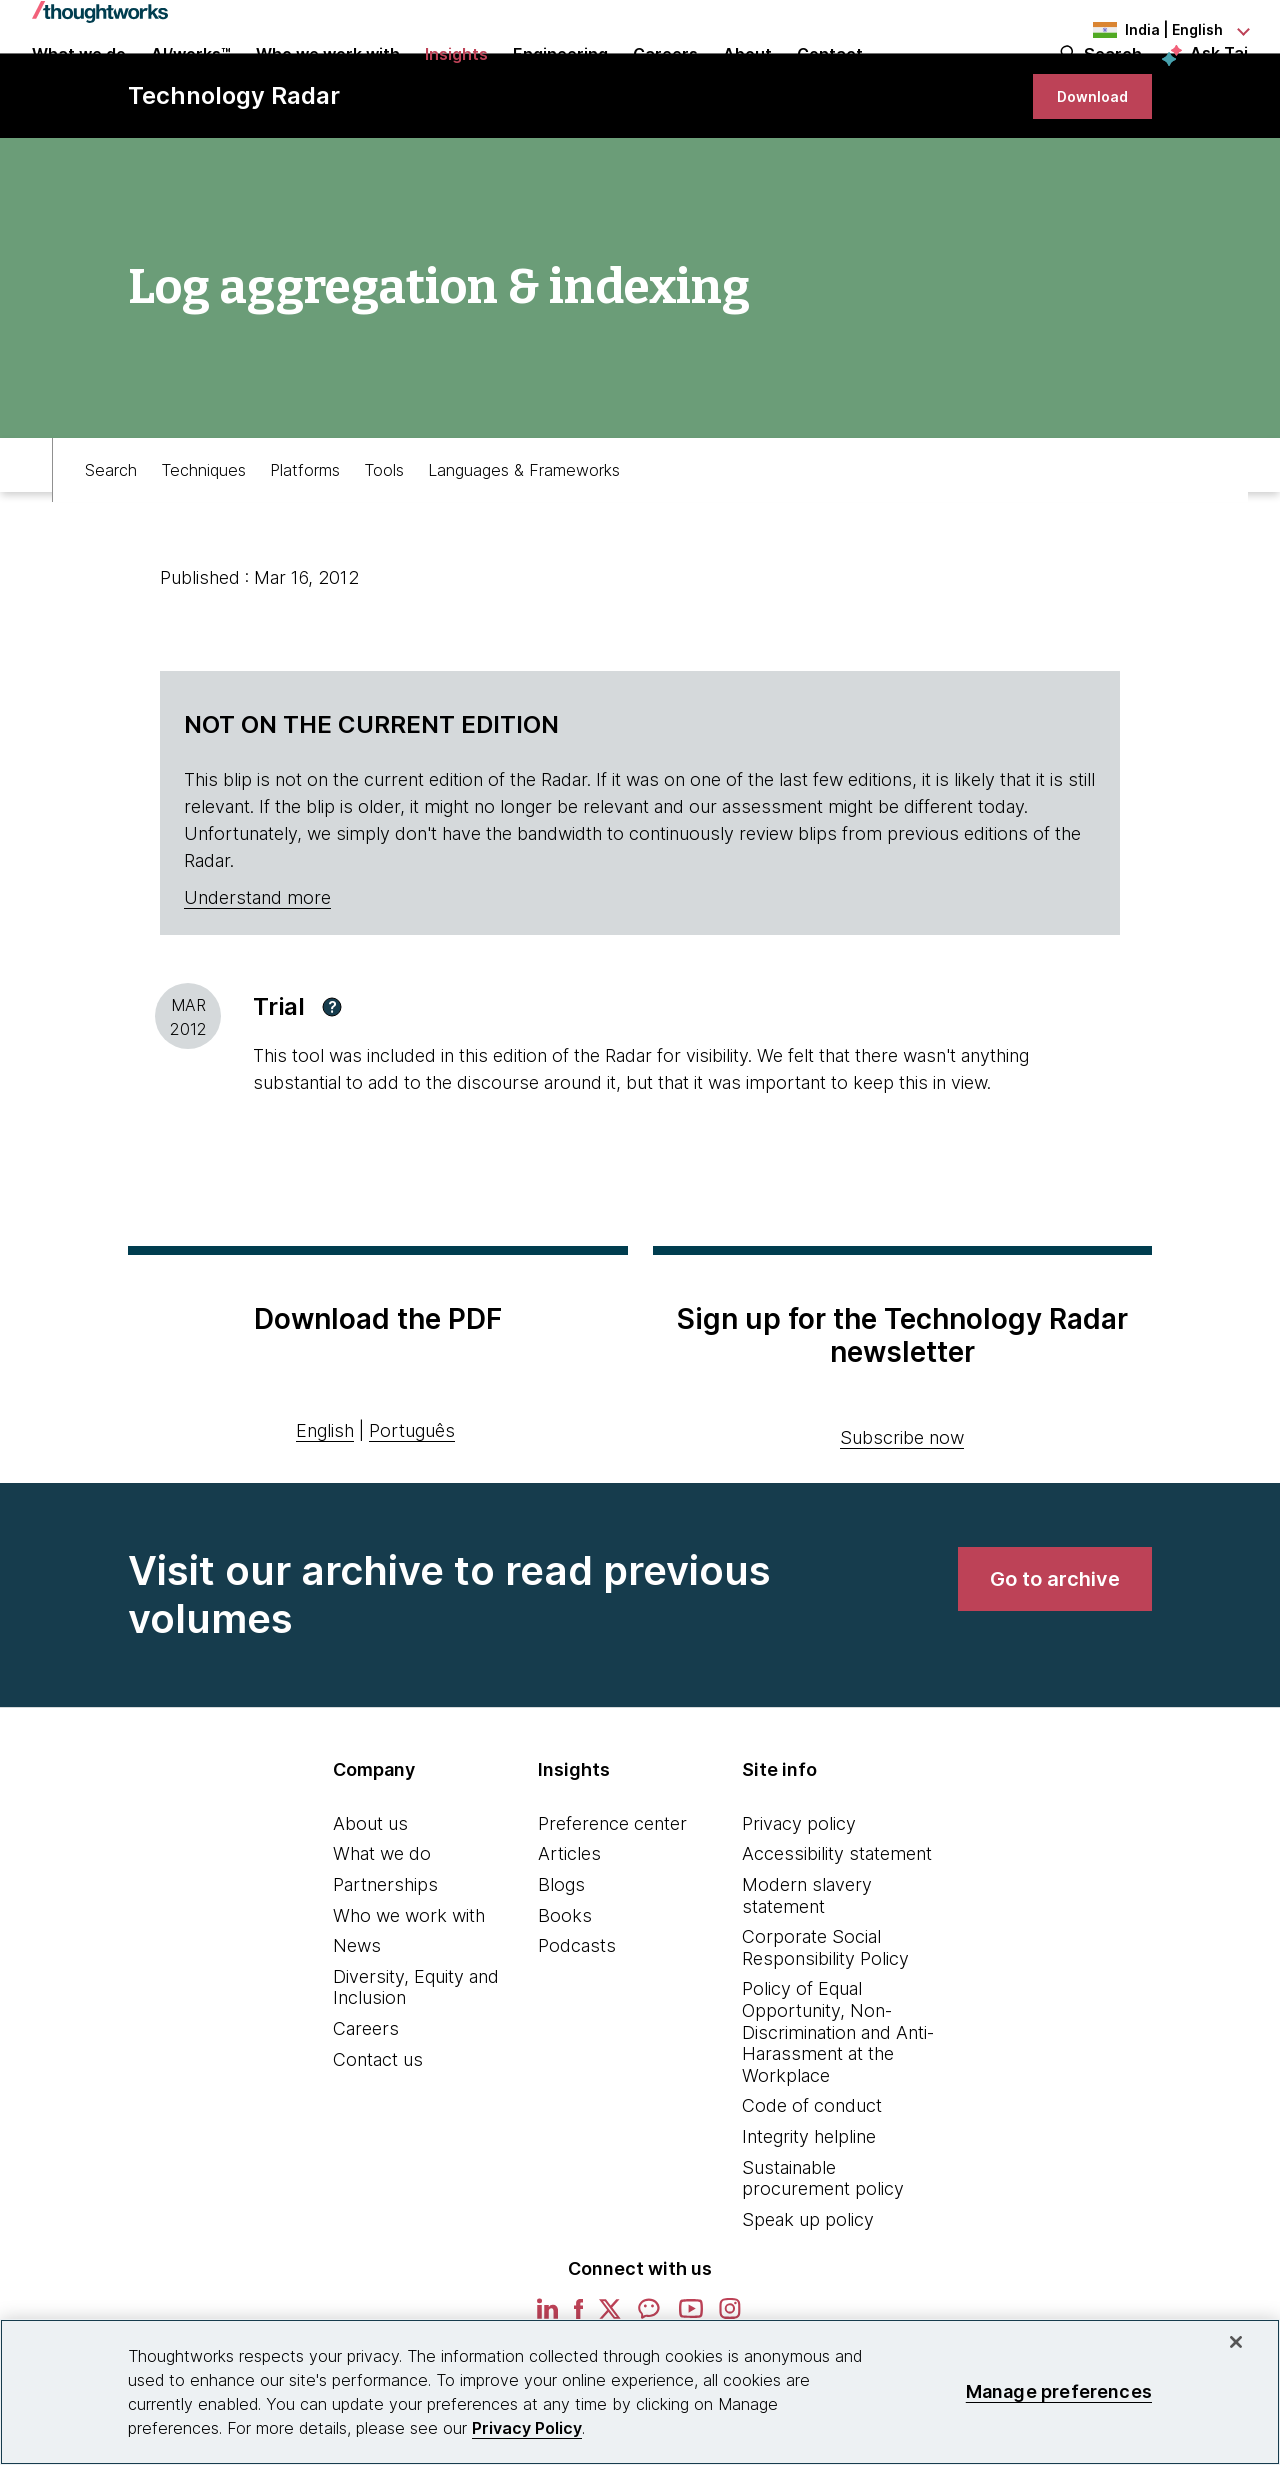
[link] (1084, 162)
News (357, 2021)
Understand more (257, 973)
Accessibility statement (837, 1929)
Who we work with (409, 1991)
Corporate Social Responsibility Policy (825, 2023)
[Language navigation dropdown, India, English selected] (1138, 30)
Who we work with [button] (328, 82)
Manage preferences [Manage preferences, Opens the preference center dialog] (1059, 2391)
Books (565, 1991)
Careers (366, 2104)
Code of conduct (812, 2181)
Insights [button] (456, 82)
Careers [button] (665, 82)
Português (412, 1506)
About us (370, 1899)
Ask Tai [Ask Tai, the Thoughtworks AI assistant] (1219, 81)
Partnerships (385, 1960)
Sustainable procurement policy (823, 2254)
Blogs (561, 1960)
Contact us (378, 2135)
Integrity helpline (809, 2212)
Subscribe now (902, 1513)
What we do (382, 1929)
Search (1113, 82)
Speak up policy (808, 2295)
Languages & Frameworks (524, 536)
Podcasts (577, 2021)
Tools (384, 536)
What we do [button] (79, 82)
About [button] (747, 82)
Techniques (203, 536)
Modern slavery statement (807, 1971)
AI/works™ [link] (191, 82)
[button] (332, 1083)
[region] (640, 2392)
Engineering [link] (560, 82)
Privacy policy (799, 1899)
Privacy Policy (527, 2428)
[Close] (1236, 2342)
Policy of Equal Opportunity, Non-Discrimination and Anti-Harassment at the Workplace (838, 2107)
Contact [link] (830, 82)
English (325, 1506)
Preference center (612, 1899)
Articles (569, 1929)
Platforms (305, 536)
